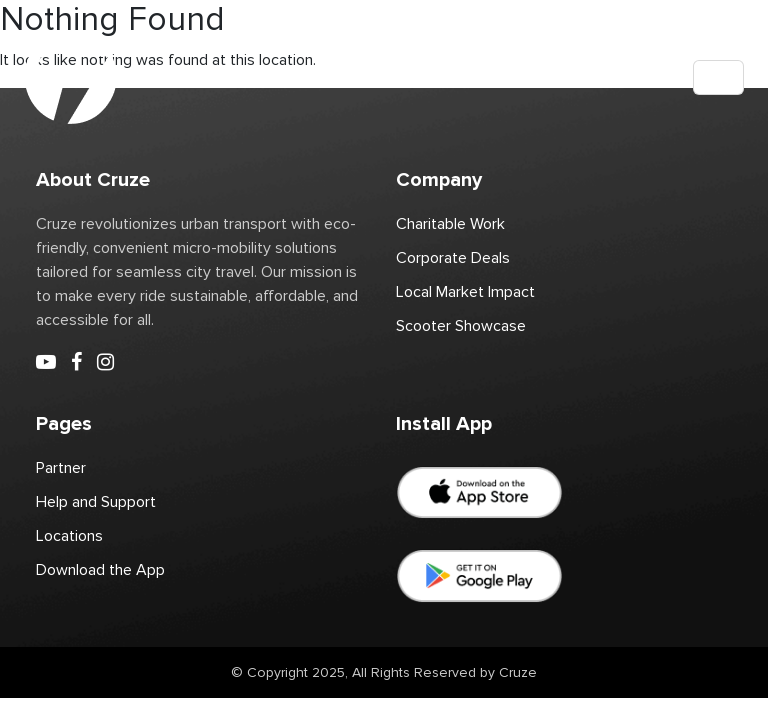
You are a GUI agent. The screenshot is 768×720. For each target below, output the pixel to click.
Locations (69, 536)
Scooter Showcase (461, 326)
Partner (61, 468)
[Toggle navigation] (718, 77)
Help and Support (96, 502)
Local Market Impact (465, 292)
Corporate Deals (453, 258)
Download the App (100, 570)
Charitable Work (450, 224)
